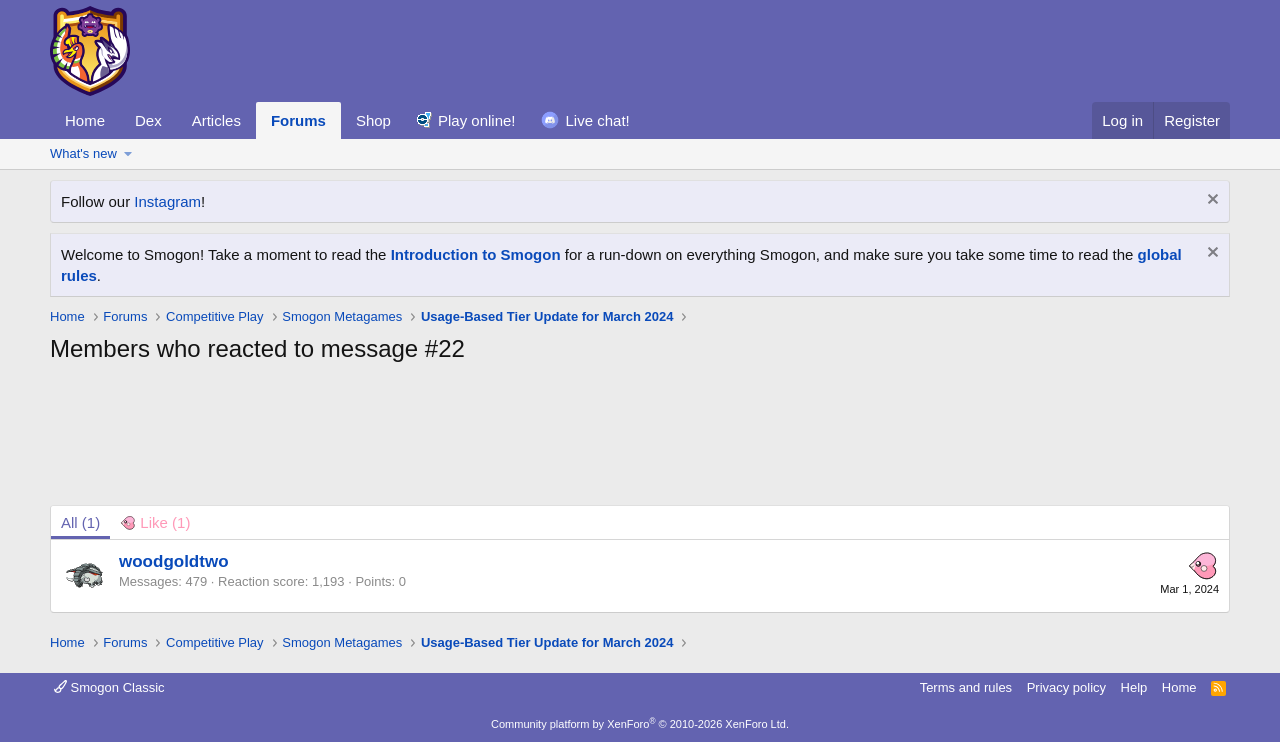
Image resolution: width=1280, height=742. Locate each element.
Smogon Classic (109, 687)
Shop (373, 120)
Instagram (167, 201)
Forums (298, 120)
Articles (216, 120)
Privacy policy (1066, 687)
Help (1134, 687)
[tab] (155, 522)
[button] (128, 154)
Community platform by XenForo (640, 724)
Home (85, 120)
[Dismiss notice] (1210, 201)
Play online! (477, 120)
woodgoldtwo (174, 561)
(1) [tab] (80, 522)
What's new (83, 153)
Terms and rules (966, 687)
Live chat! (598, 120)
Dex (148, 120)
